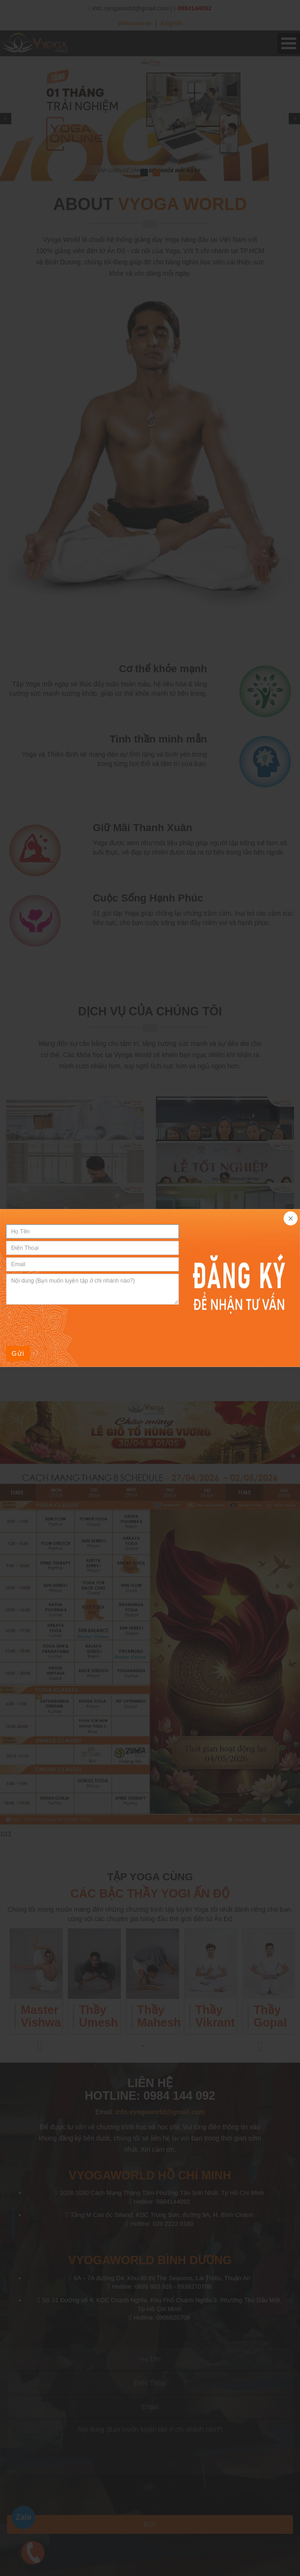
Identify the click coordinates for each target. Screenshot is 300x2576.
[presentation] (77, 1325)
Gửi (18, 1353)
